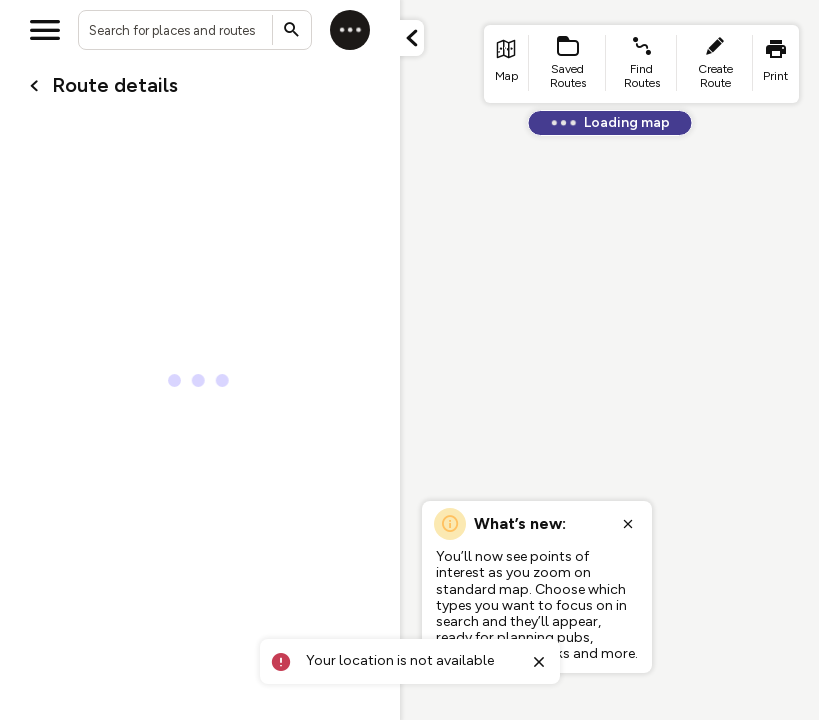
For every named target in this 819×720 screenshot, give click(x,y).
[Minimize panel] (412, 38)
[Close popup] (628, 524)
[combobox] (195, 30)
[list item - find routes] (641, 64)
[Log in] (350, 30)
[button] (412, 38)
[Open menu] (45, 30)
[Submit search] (292, 30)
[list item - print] (776, 64)
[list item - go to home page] (506, 64)
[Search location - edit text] (195, 30)
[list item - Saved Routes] (568, 64)
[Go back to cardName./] (34, 86)
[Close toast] (539, 662)
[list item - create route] (715, 64)
